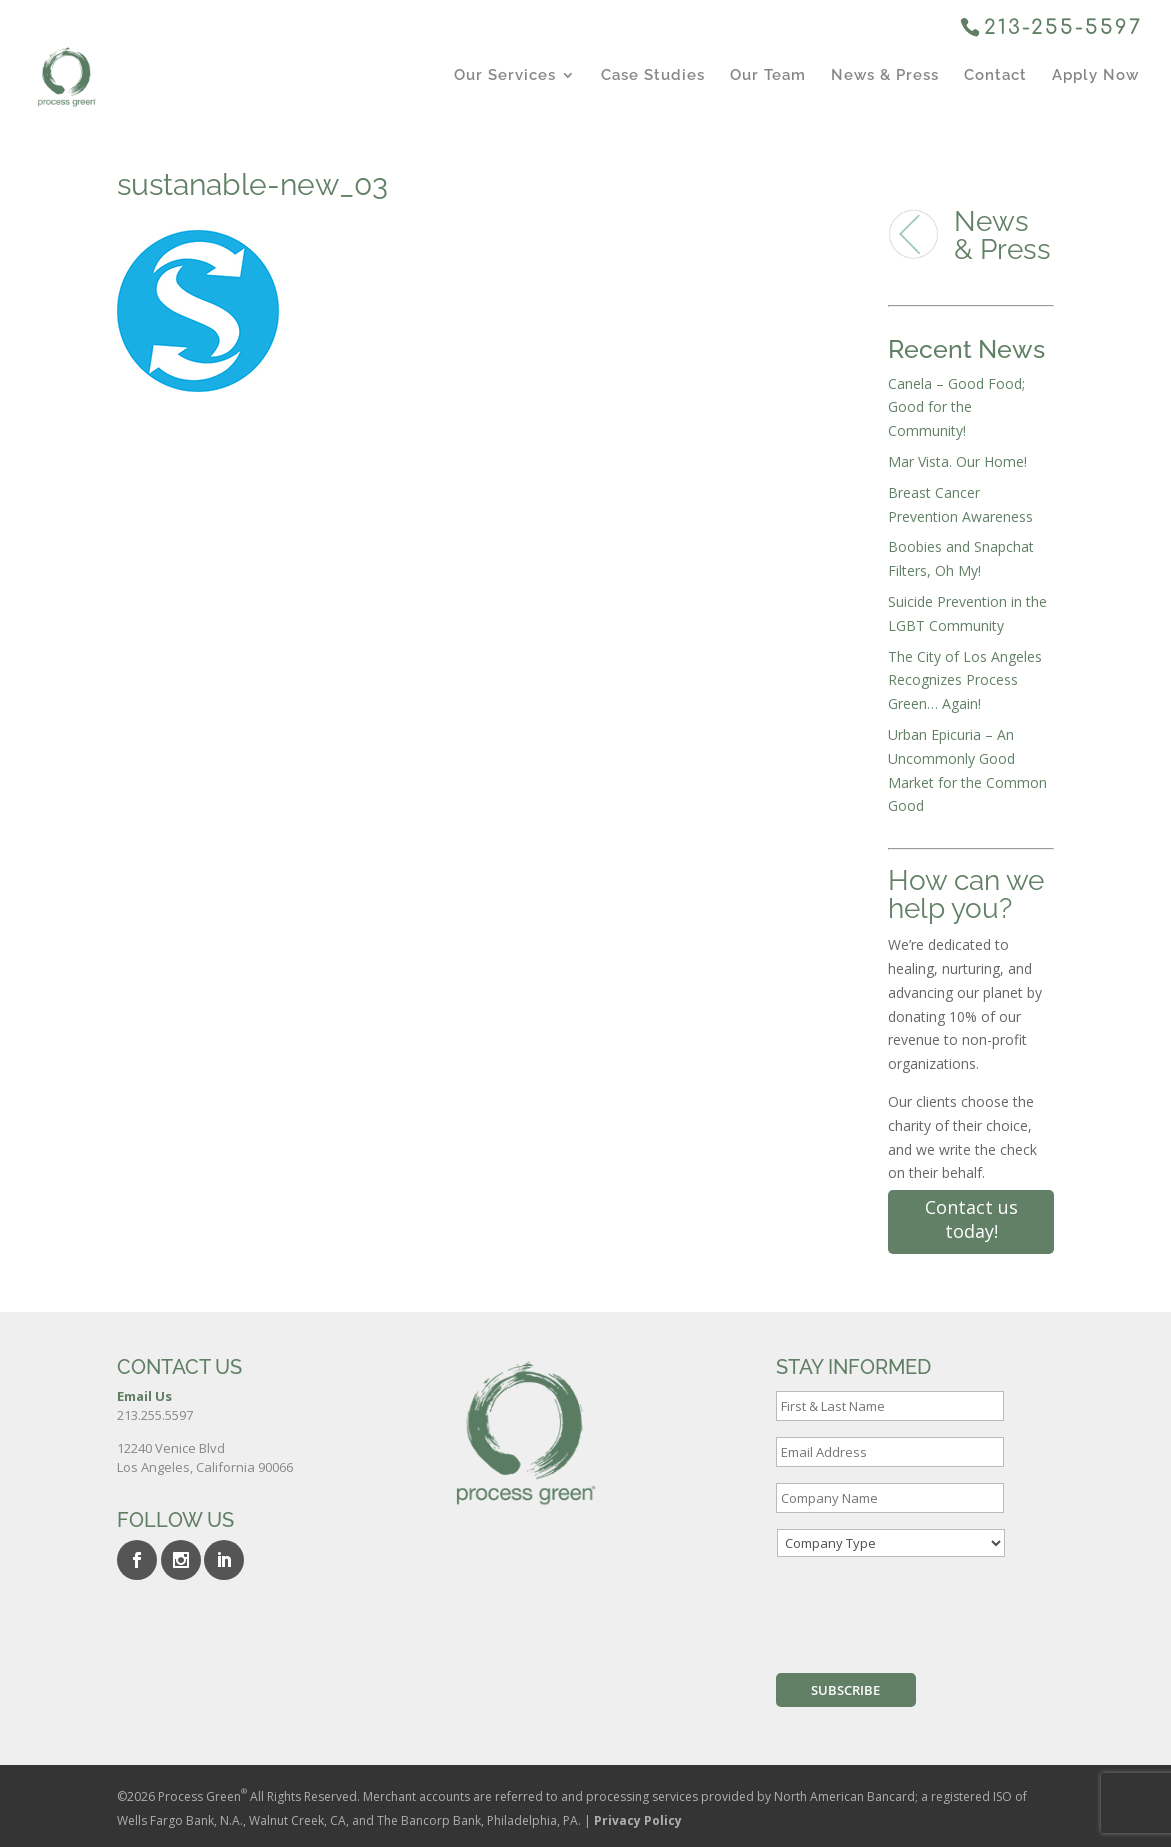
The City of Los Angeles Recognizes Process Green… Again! (965, 680)
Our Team (768, 76)
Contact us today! (971, 1219)
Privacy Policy (638, 1820)
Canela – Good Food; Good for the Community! (956, 407)
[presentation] (928, 1612)
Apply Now (1095, 76)
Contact (995, 76)
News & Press (885, 76)
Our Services (505, 76)
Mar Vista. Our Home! (957, 461)
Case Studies (653, 76)
